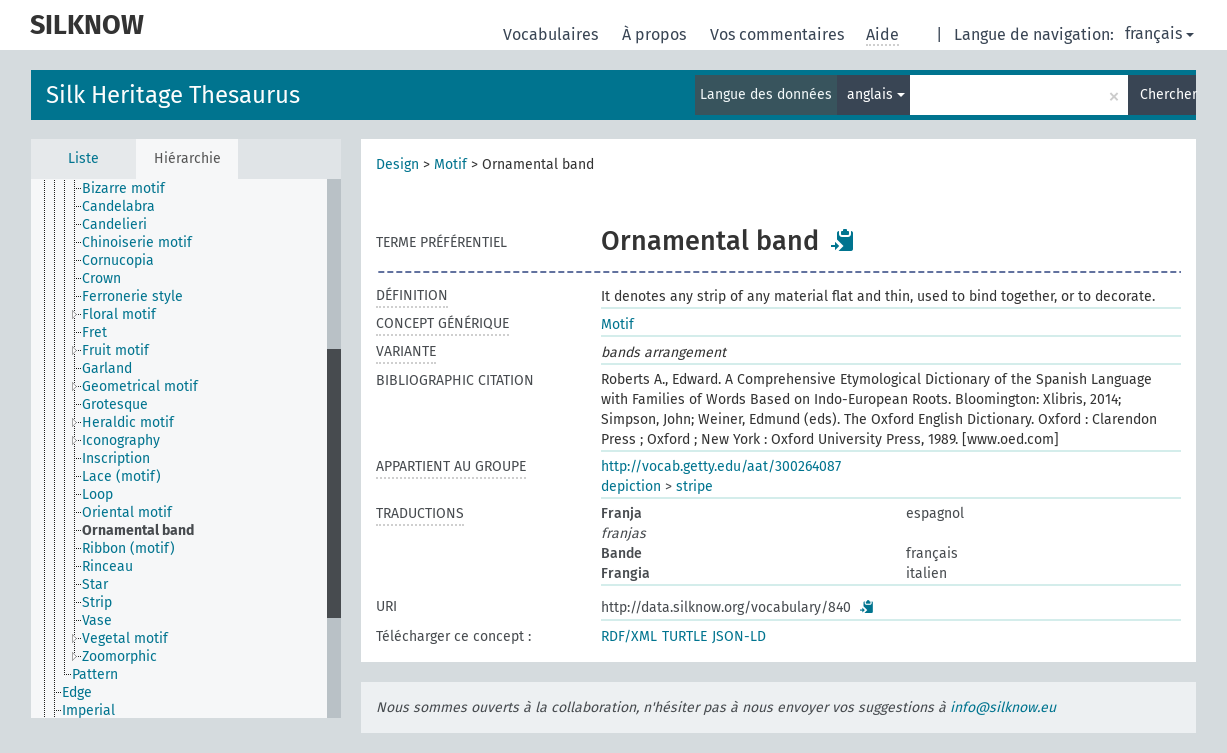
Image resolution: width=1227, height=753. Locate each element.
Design (397, 164)
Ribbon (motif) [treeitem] (128, 548)
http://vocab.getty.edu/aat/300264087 (721, 466)
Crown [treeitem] (101, 278)
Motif (450, 164)
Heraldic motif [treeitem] (128, 422)
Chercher (1168, 94)
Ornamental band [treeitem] (138, 530)
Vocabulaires (552, 34)
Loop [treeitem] (97, 494)
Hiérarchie (187, 158)
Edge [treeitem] (77, 692)
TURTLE (684, 636)
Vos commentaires (779, 34)
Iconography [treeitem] (121, 440)
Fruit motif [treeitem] (115, 350)
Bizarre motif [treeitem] (123, 188)
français (1159, 33)
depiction (631, 486)
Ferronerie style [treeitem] (132, 296)
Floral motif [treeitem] (119, 314)
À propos (656, 34)
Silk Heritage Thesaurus (173, 95)
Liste (83, 158)
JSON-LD (739, 636)
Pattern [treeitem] (95, 674)
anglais (876, 94)
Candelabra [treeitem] (118, 206)
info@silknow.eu (1003, 707)
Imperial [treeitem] (88, 710)
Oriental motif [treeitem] (127, 512)
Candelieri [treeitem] (114, 224)
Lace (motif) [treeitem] (121, 476)
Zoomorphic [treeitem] (119, 656)
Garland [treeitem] (107, 368)
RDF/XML (629, 636)
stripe (694, 486)
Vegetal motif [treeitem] (125, 638)
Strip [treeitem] (97, 602)
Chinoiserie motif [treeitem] (137, 242)
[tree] (186, 448)
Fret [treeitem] (94, 332)
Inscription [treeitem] (116, 458)
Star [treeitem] (95, 584)
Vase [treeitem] (97, 620)
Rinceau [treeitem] (107, 566)
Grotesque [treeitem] (115, 404)
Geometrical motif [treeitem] (140, 386)
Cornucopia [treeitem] (118, 260)
